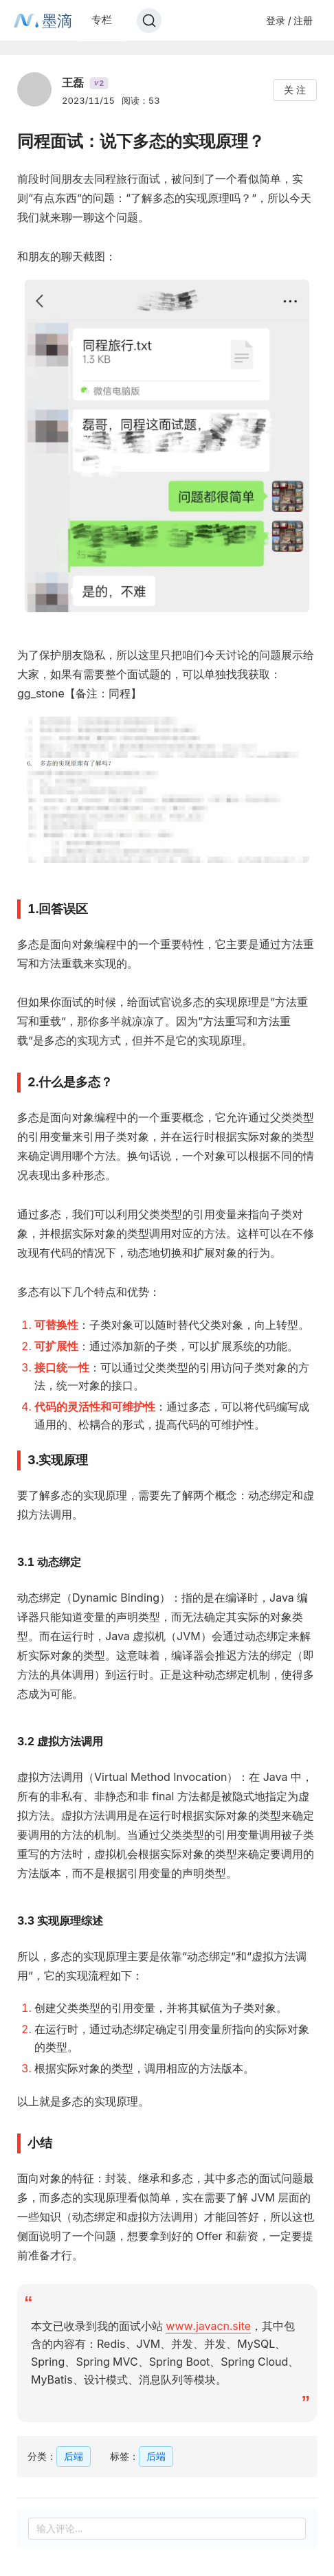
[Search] (149, 20)
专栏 (101, 19)
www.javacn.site (208, 2326)
